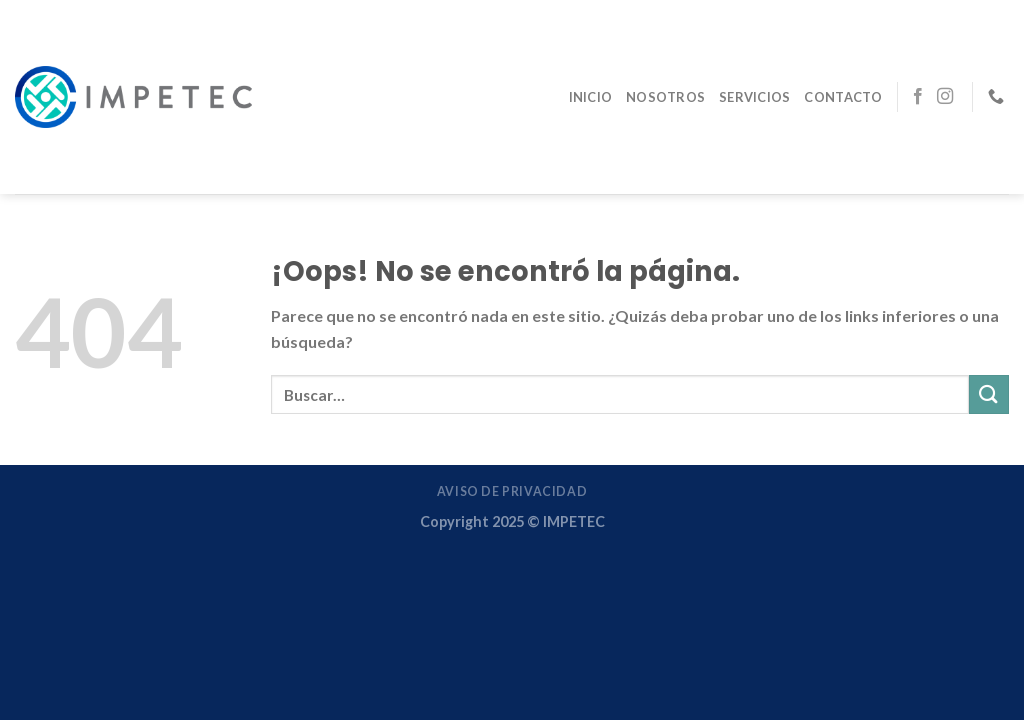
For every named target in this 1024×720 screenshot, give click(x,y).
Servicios (754, 97)
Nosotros (665, 97)
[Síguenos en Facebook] (918, 97)
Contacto (843, 97)
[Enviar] (989, 394)
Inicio (591, 97)
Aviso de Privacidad (512, 491)
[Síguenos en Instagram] (945, 97)
